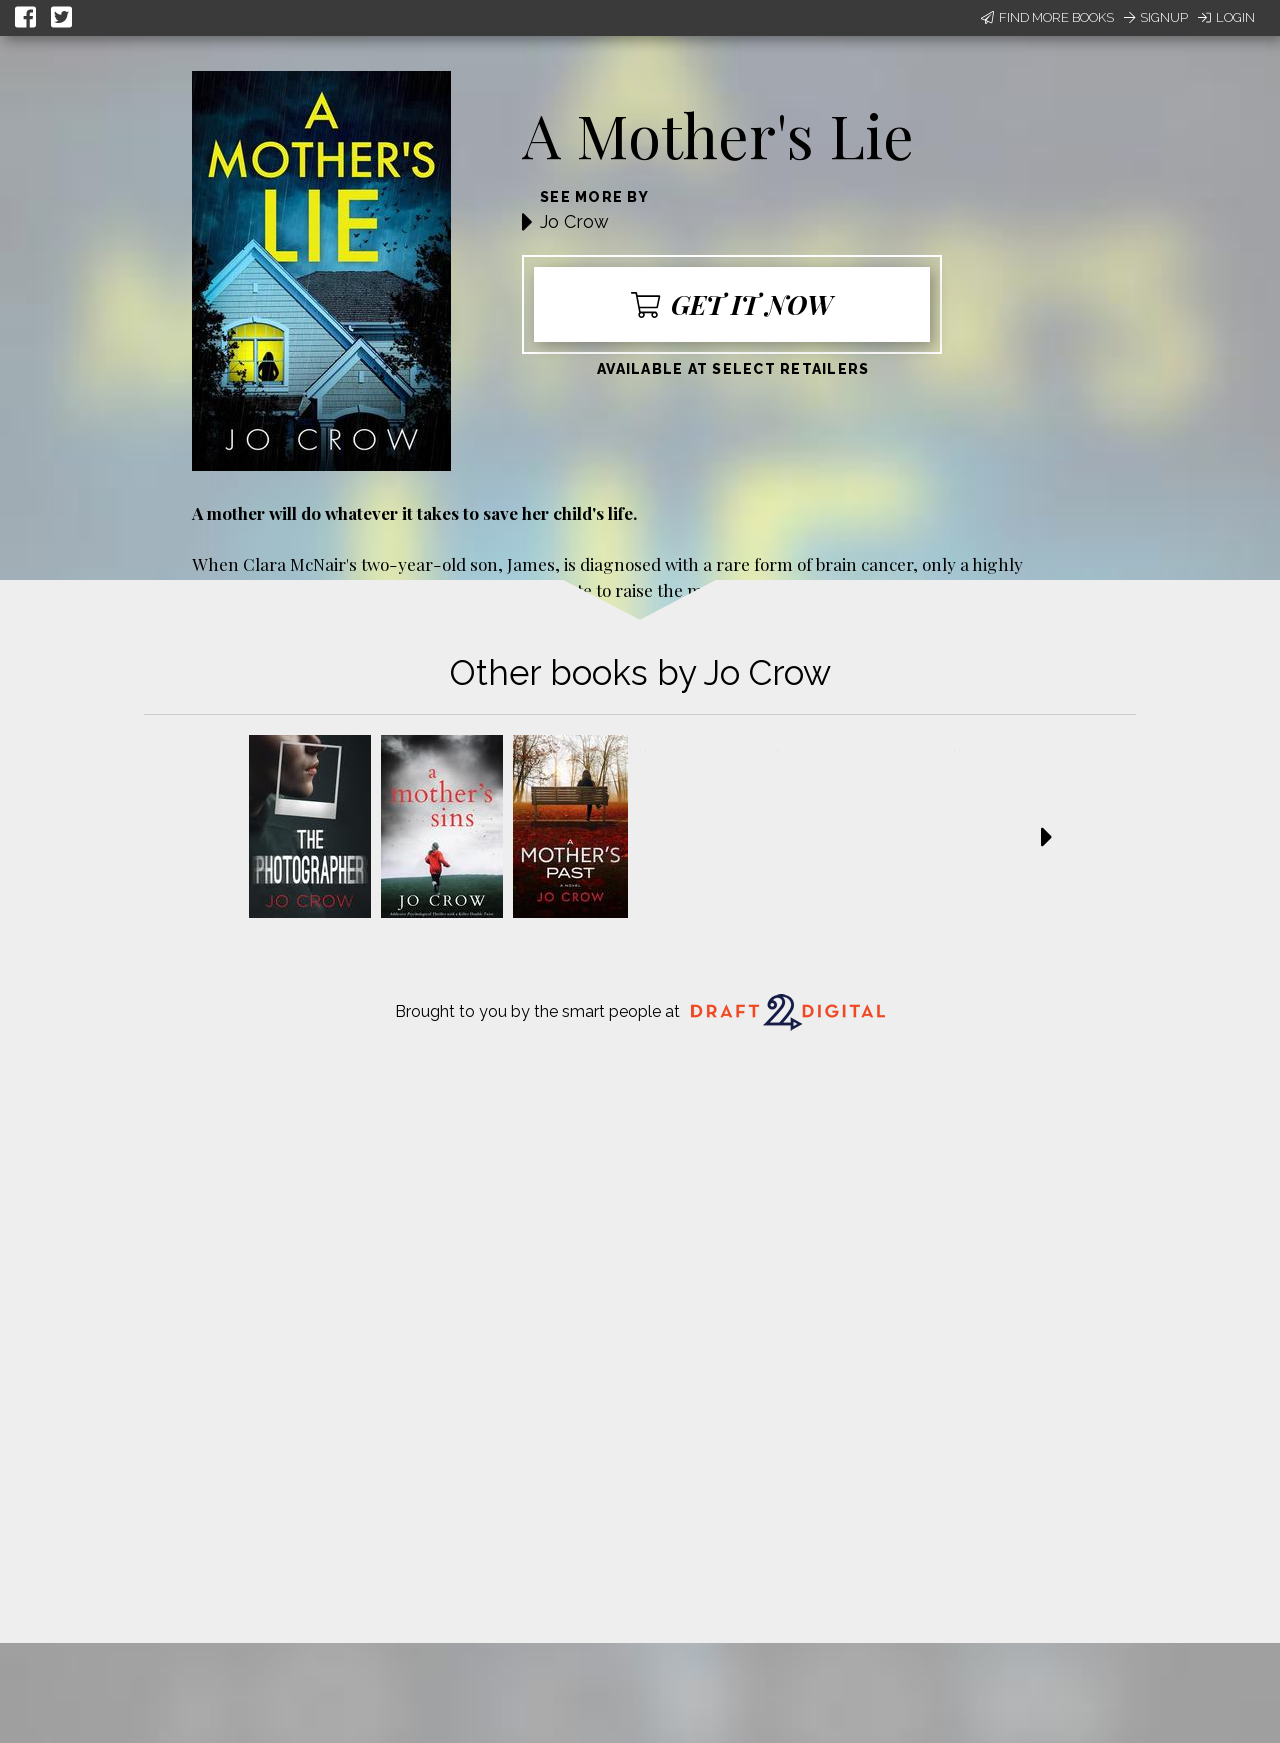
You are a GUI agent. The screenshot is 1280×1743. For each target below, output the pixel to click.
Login (1226, 17)
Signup (1156, 17)
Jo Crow (574, 221)
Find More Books (1047, 17)
